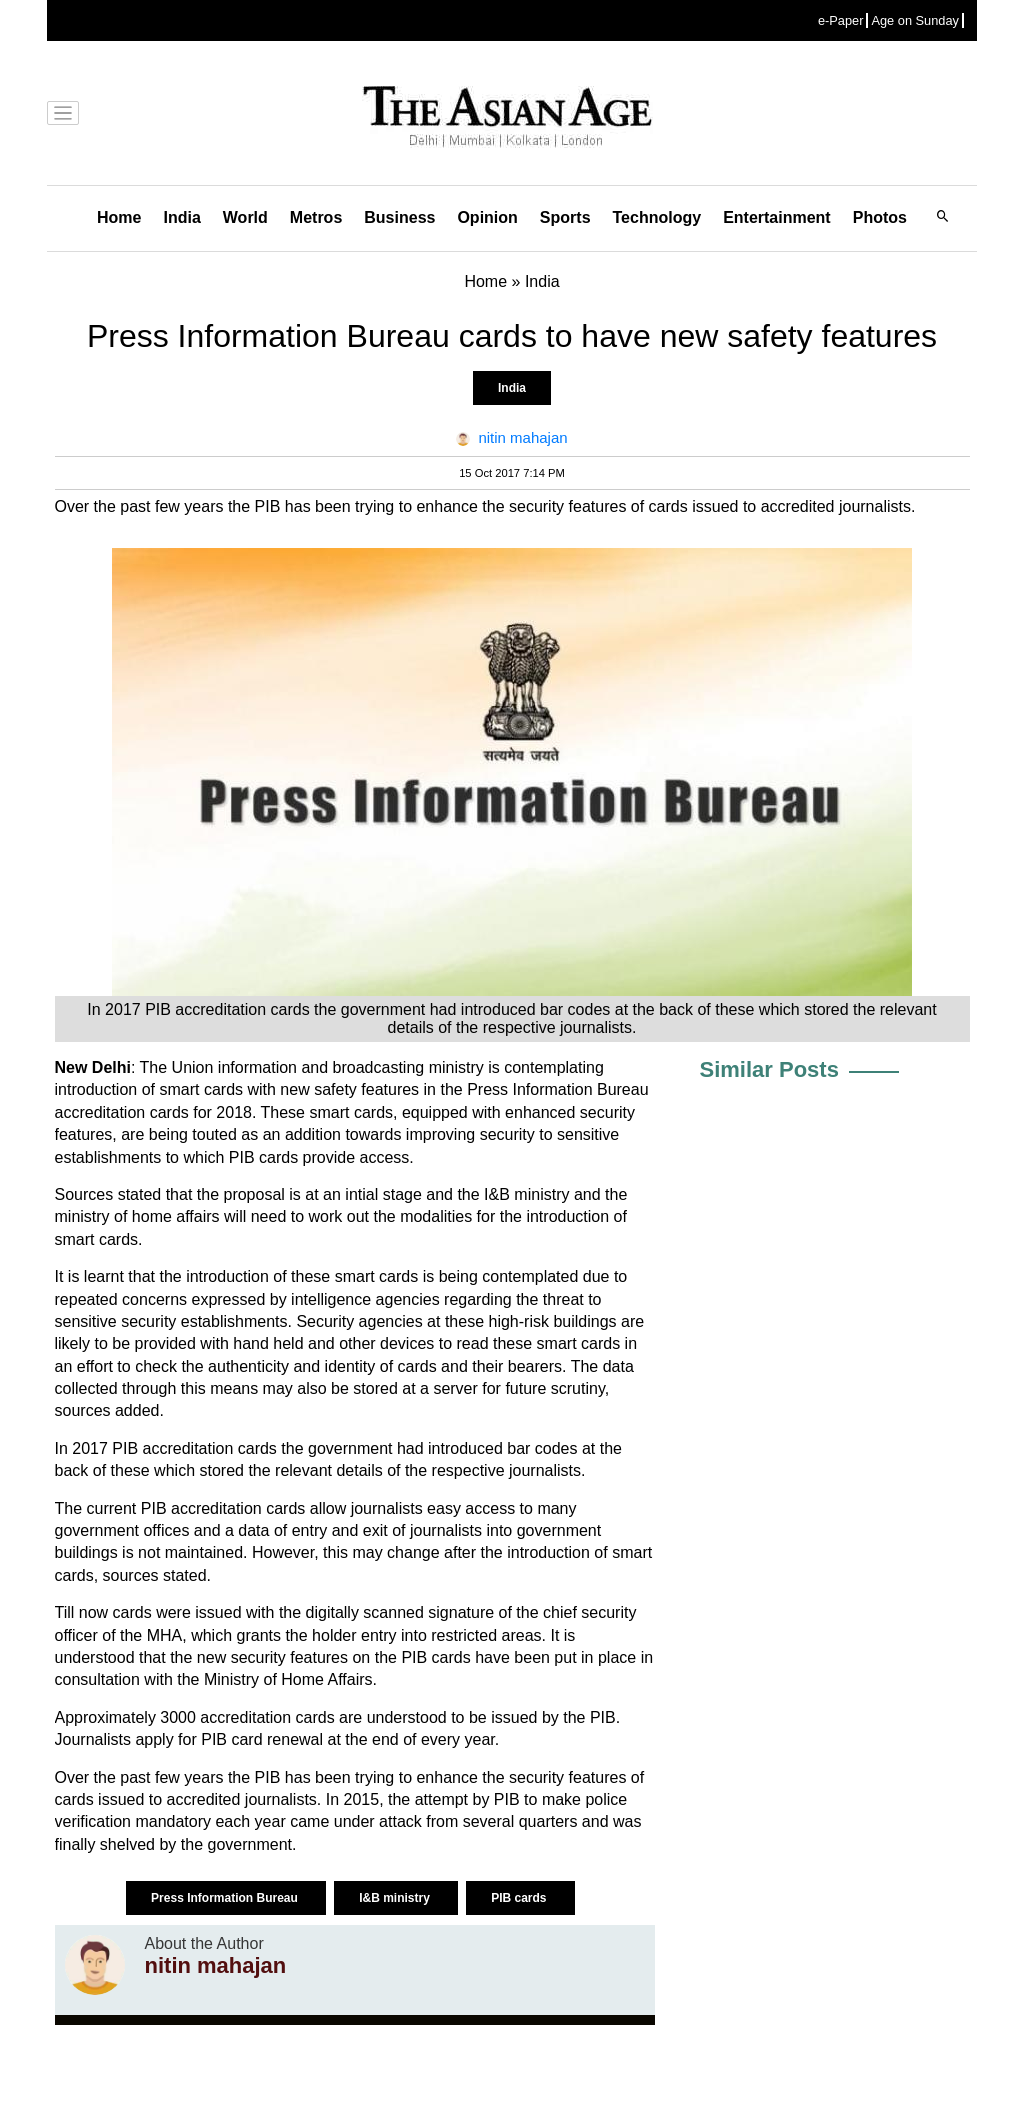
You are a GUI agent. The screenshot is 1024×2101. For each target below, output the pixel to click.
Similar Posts (769, 1069)
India (181, 217)
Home (119, 217)
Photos (880, 217)
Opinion (487, 217)
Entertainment (777, 217)
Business (399, 217)
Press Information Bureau (226, 1898)
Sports (565, 217)
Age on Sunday (915, 20)
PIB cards (520, 1898)
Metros (316, 217)
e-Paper (841, 20)
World (245, 217)
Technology (657, 217)
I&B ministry (396, 1898)
